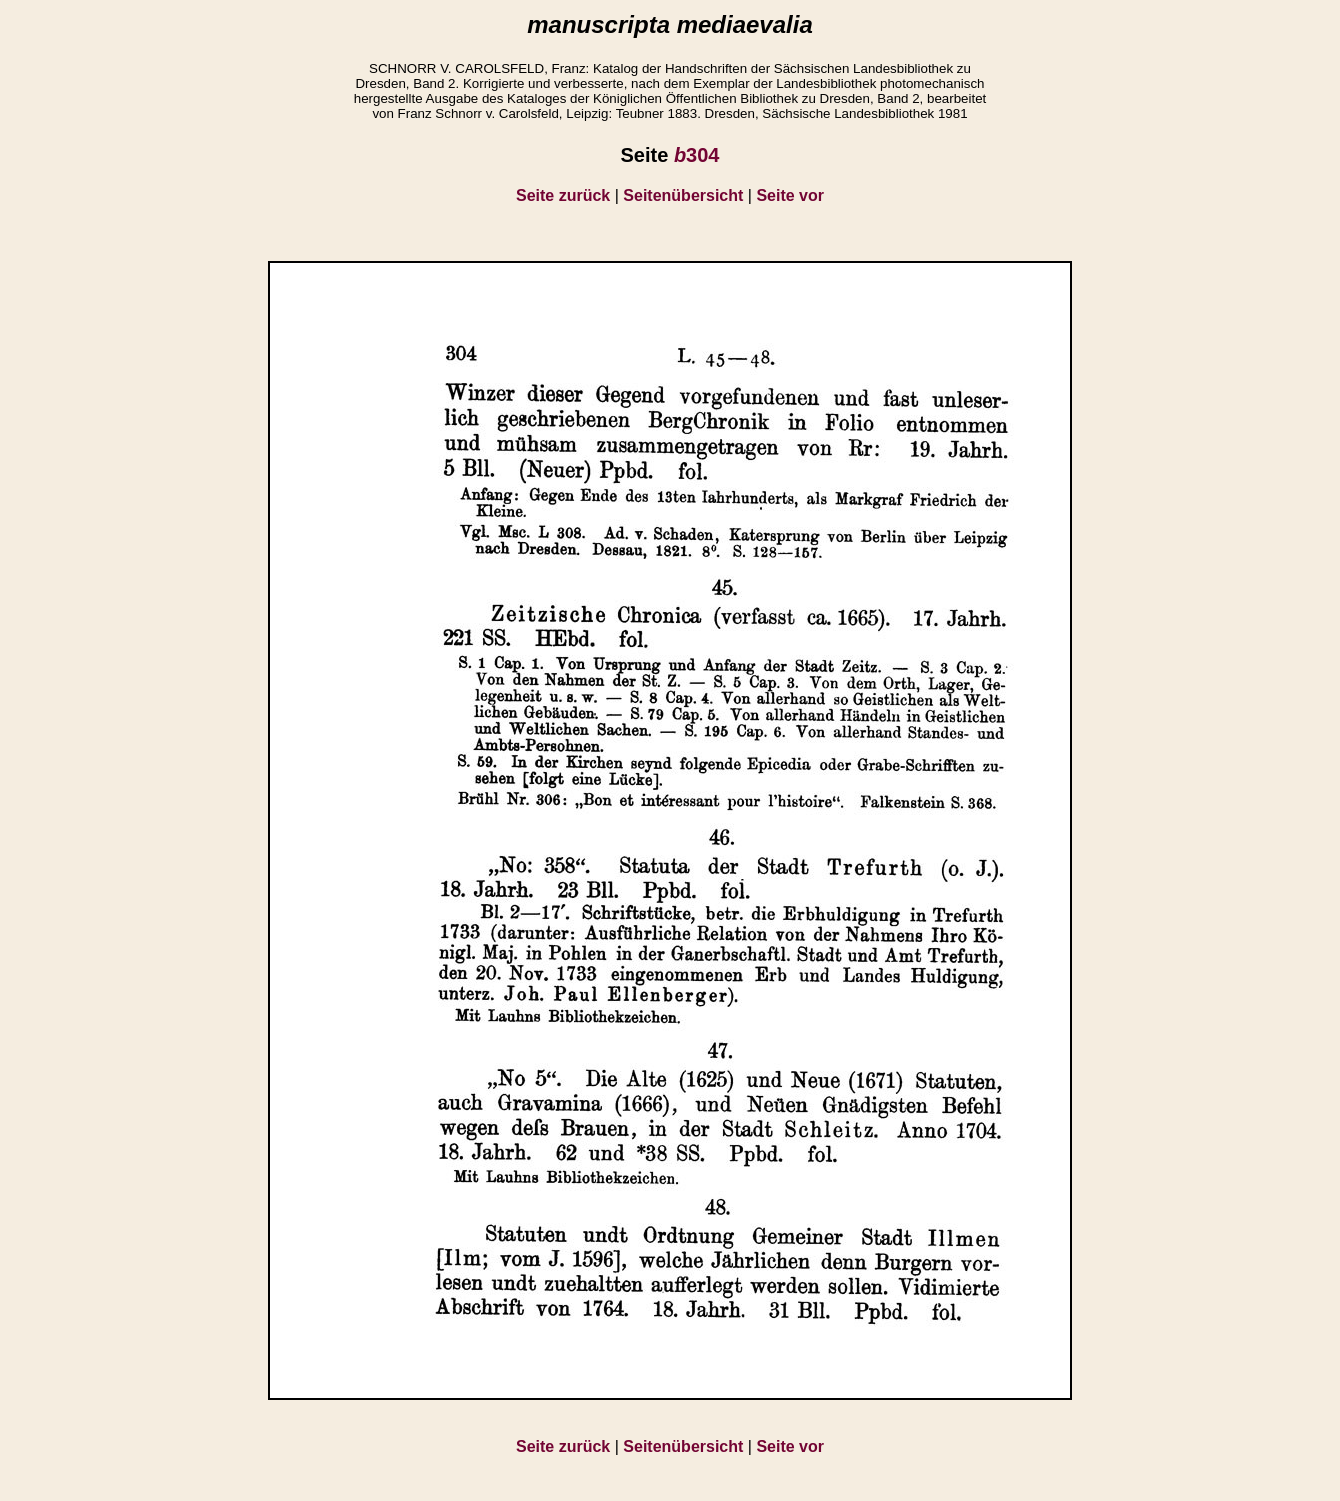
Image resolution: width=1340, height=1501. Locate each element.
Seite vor (790, 195)
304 (697, 155)
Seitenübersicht (683, 195)
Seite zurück (563, 195)
